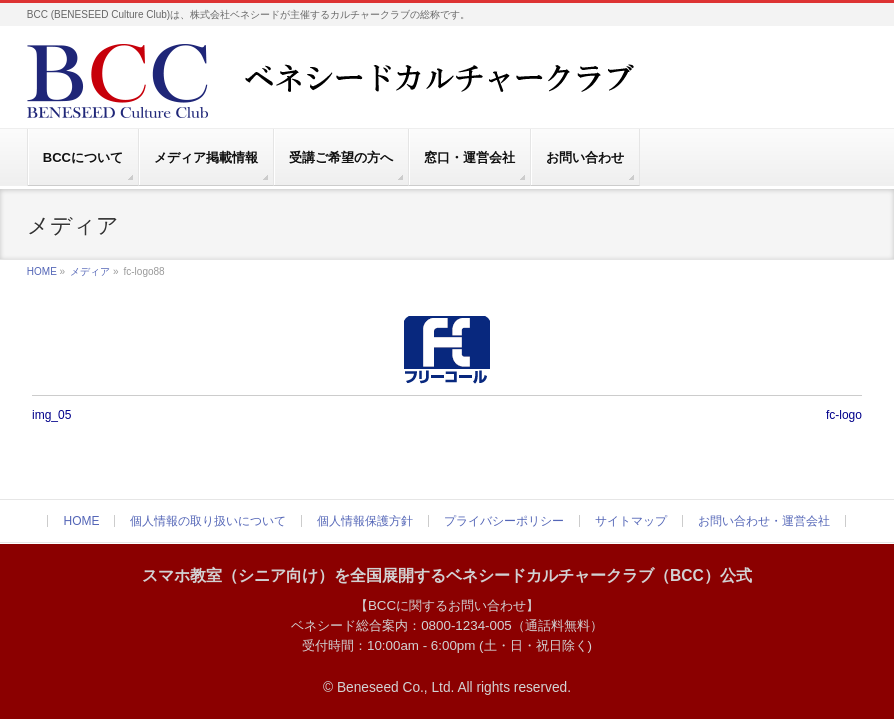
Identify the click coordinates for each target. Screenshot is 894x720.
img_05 (51, 415)
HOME (42, 271)
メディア (90, 271)
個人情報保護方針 (365, 521)
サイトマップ (631, 521)
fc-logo (844, 415)
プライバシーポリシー (504, 521)
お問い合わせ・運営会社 (764, 521)
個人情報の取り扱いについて (208, 521)
